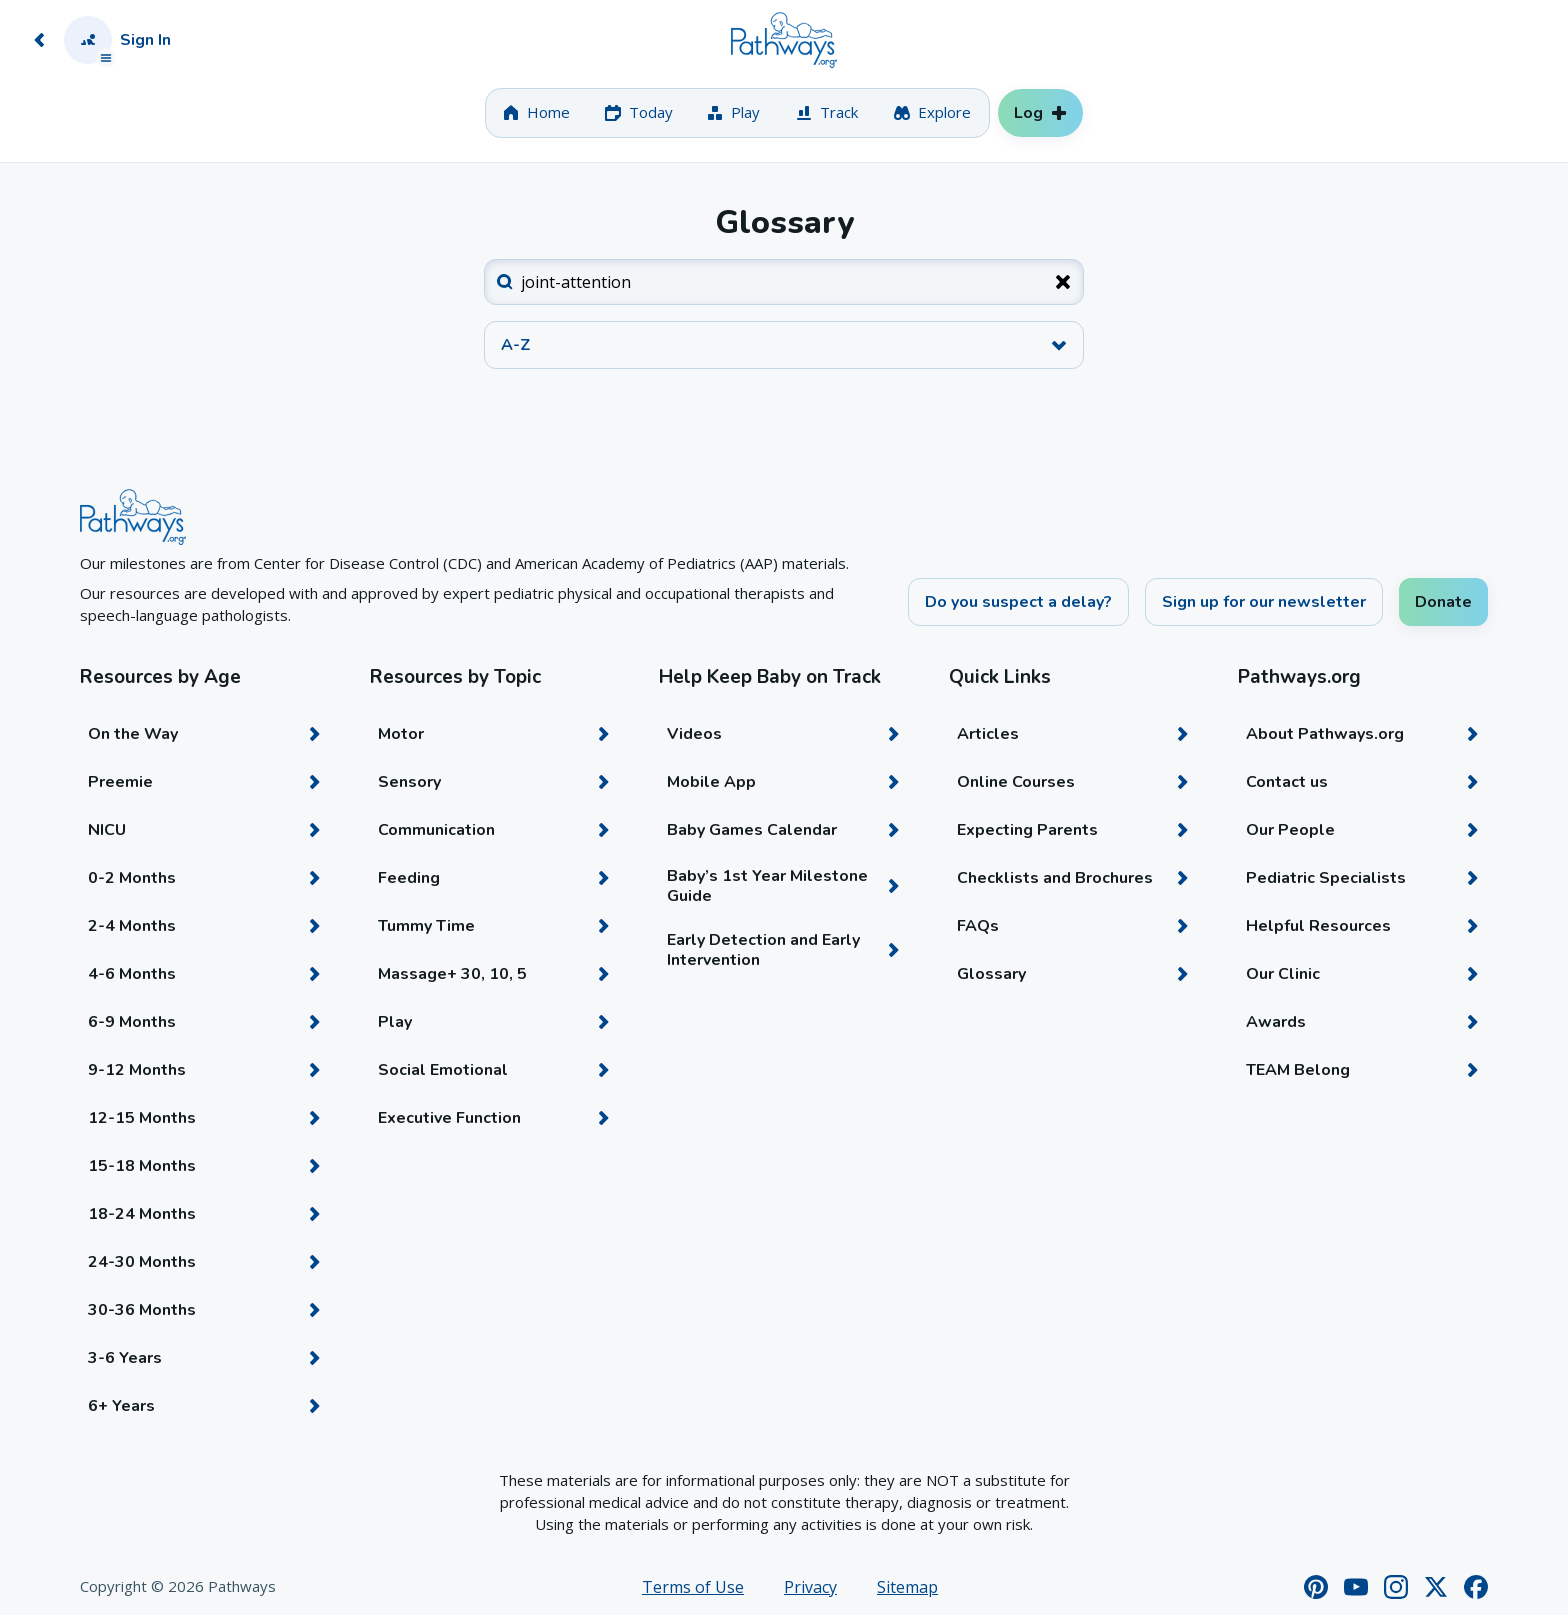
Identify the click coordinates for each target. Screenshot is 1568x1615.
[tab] (536, 113)
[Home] (784, 40)
